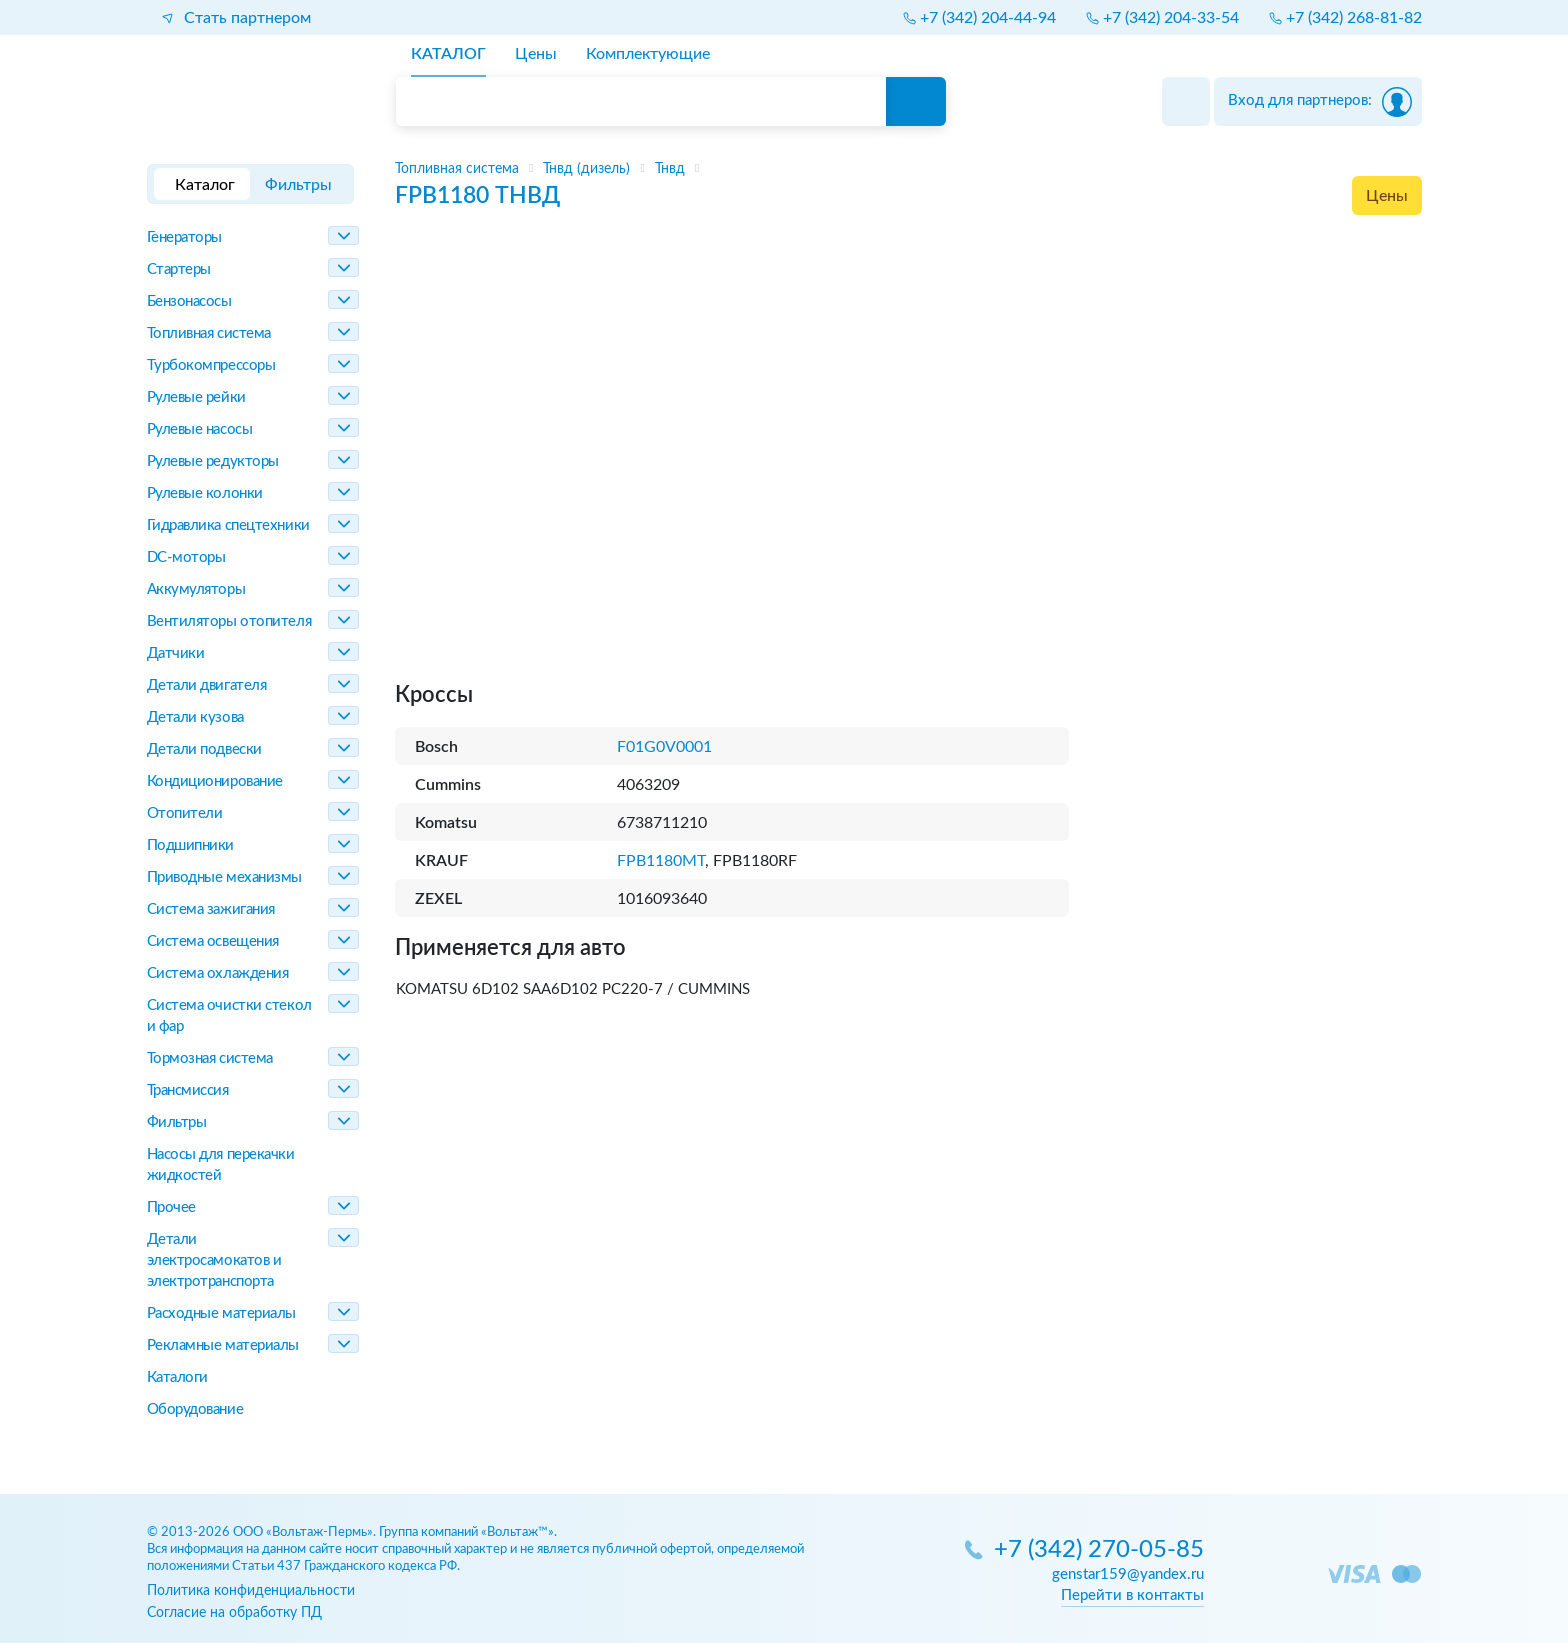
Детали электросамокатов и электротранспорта (214, 1260)
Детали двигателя (207, 685)
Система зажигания (211, 909)
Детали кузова (195, 717)
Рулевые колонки (205, 493)
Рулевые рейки (196, 397)
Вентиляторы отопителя (229, 621)
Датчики (176, 653)
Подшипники (191, 845)
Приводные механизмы (224, 877)
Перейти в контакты (1132, 1595)
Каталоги (177, 1377)
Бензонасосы (189, 301)
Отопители (185, 813)
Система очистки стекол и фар (229, 1016)
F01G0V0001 (664, 747)
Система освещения (213, 941)
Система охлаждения (218, 973)
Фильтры (177, 1122)
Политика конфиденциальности (251, 1590)
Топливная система (209, 333)
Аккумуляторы (196, 589)
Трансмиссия (188, 1090)
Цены (1387, 196)
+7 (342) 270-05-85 (1099, 1550)
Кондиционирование (215, 781)
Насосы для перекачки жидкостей (221, 1165)
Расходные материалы (221, 1313)
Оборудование (195, 1409)
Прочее (171, 1207)
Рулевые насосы (200, 429)
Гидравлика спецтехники (228, 525)
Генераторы (185, 237)
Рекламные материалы (223, 1345)
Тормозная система (210, 1058)
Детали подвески (204, 749)
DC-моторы (186, 557)
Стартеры (179, 269)
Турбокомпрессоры (211, 365)
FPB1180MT (661, 861)
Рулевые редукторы (213, 461)
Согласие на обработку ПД (234, 1612)
